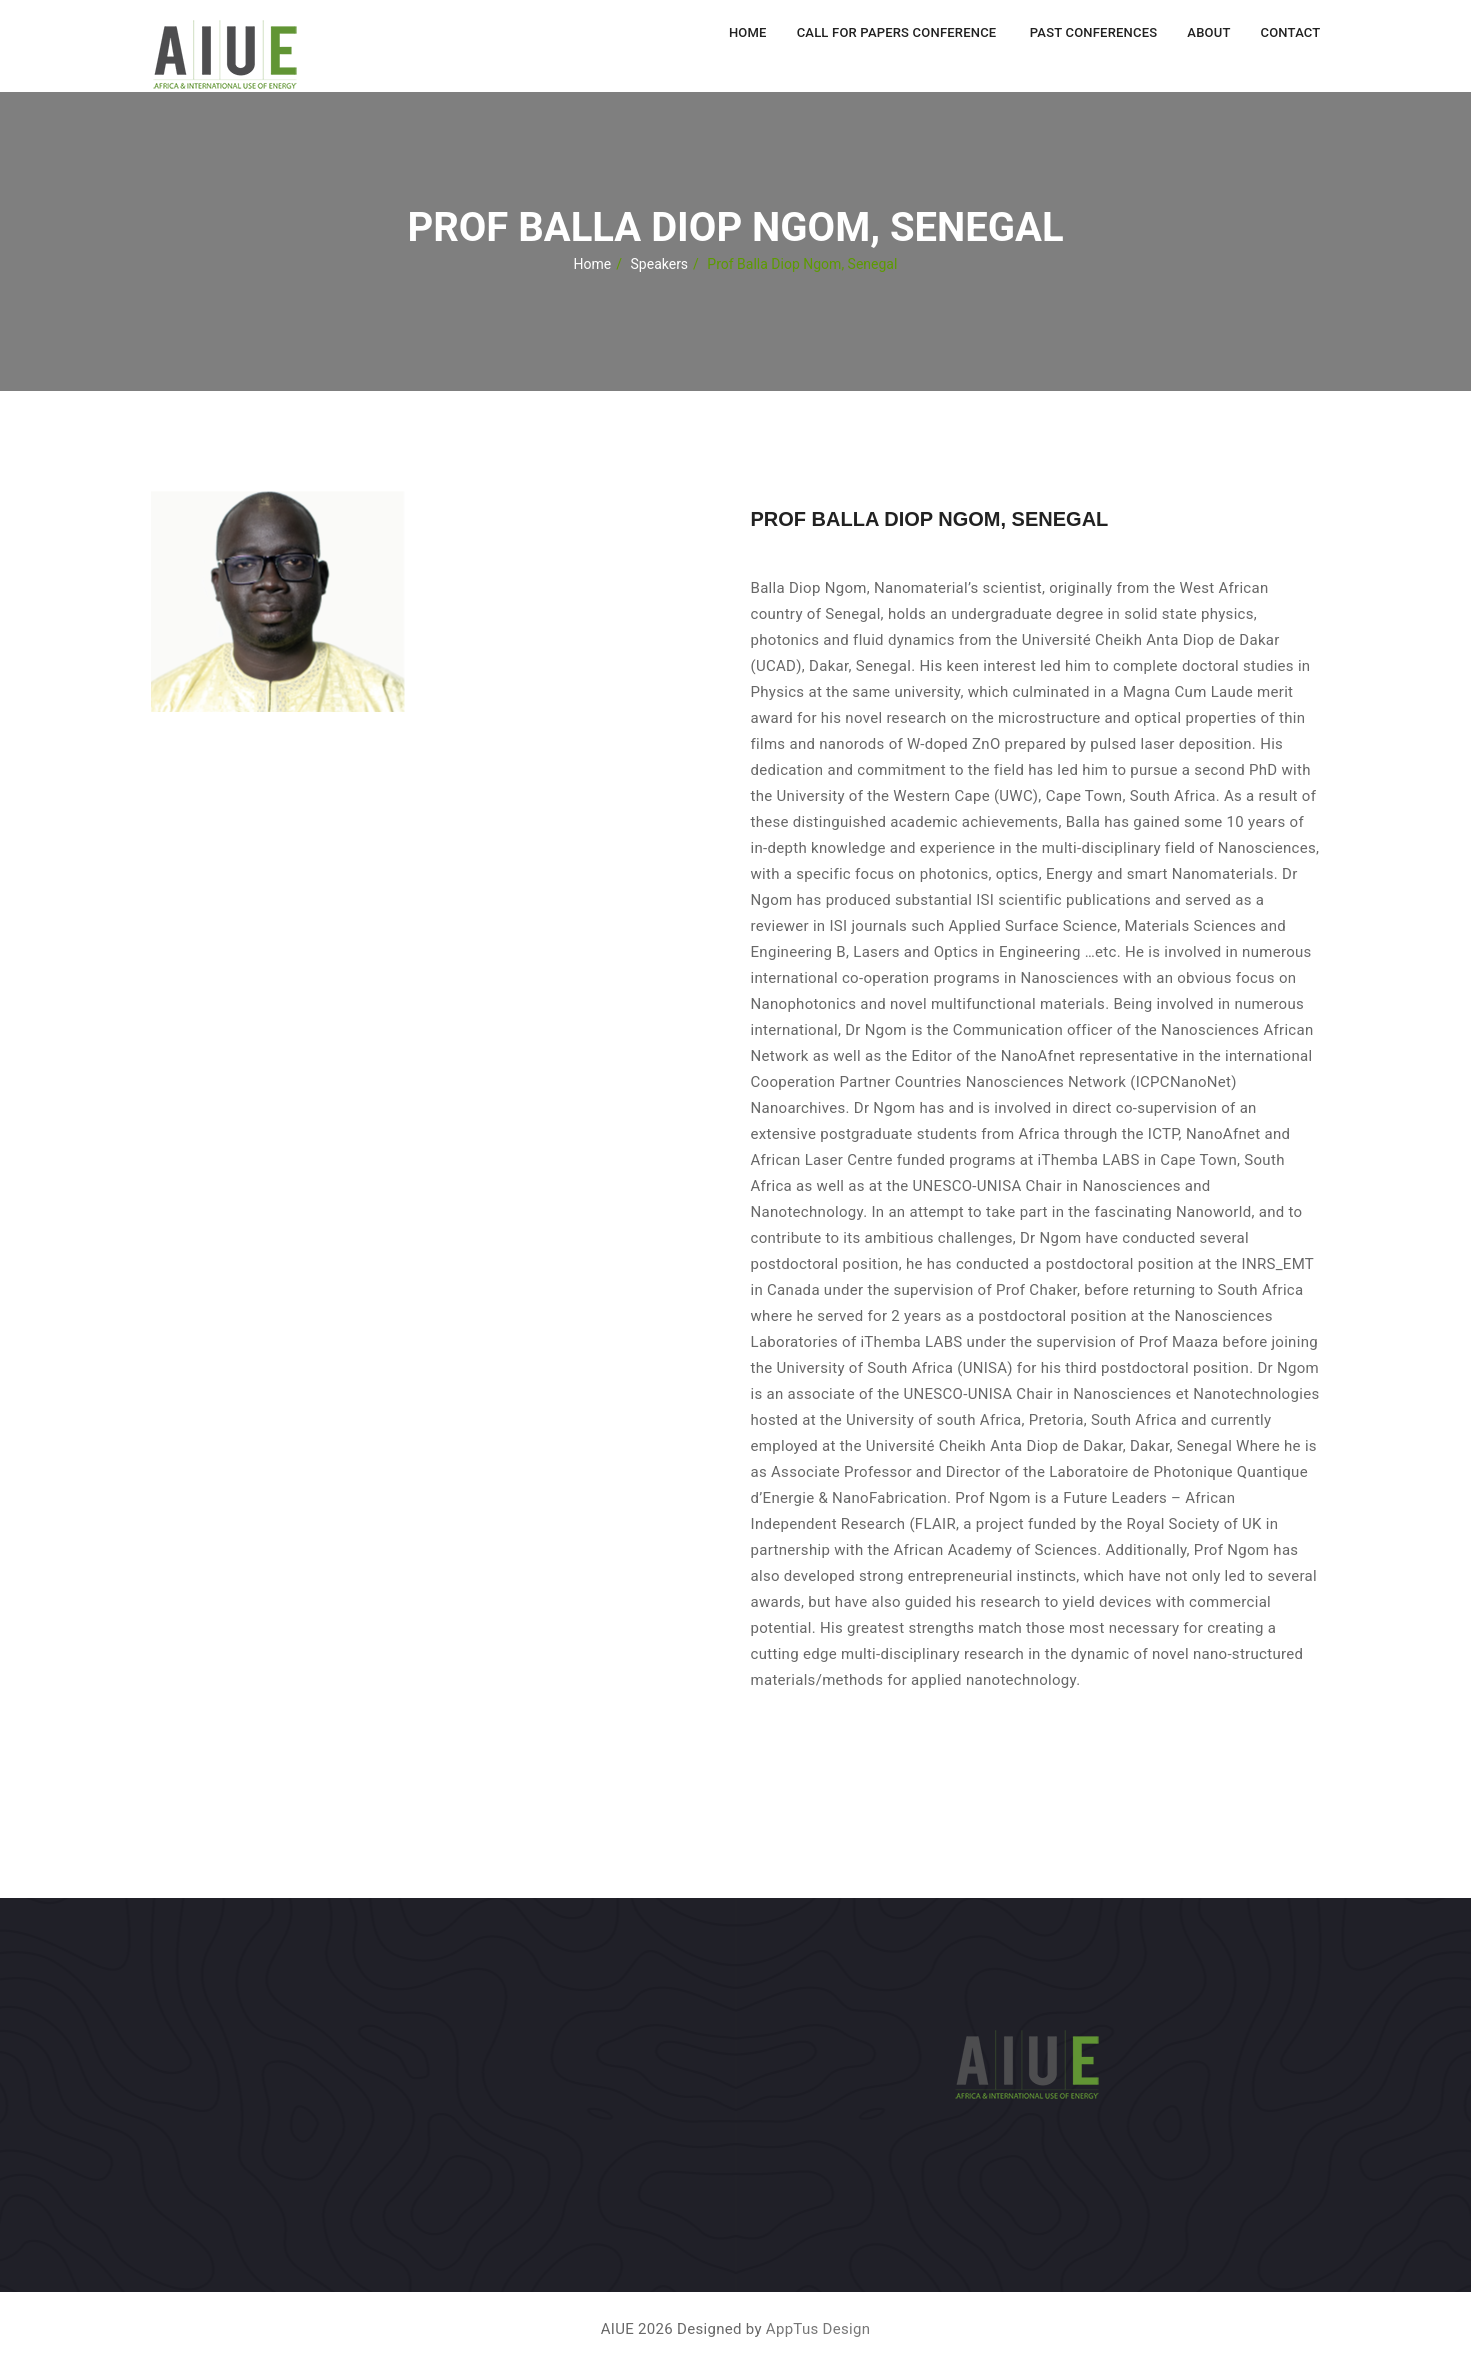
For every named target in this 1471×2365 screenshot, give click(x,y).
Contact (1291, 32)
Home (748, 32)
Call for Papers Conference (897, 32)
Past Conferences (1091, 32)
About (1208, 32)
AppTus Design (818, 2329)
